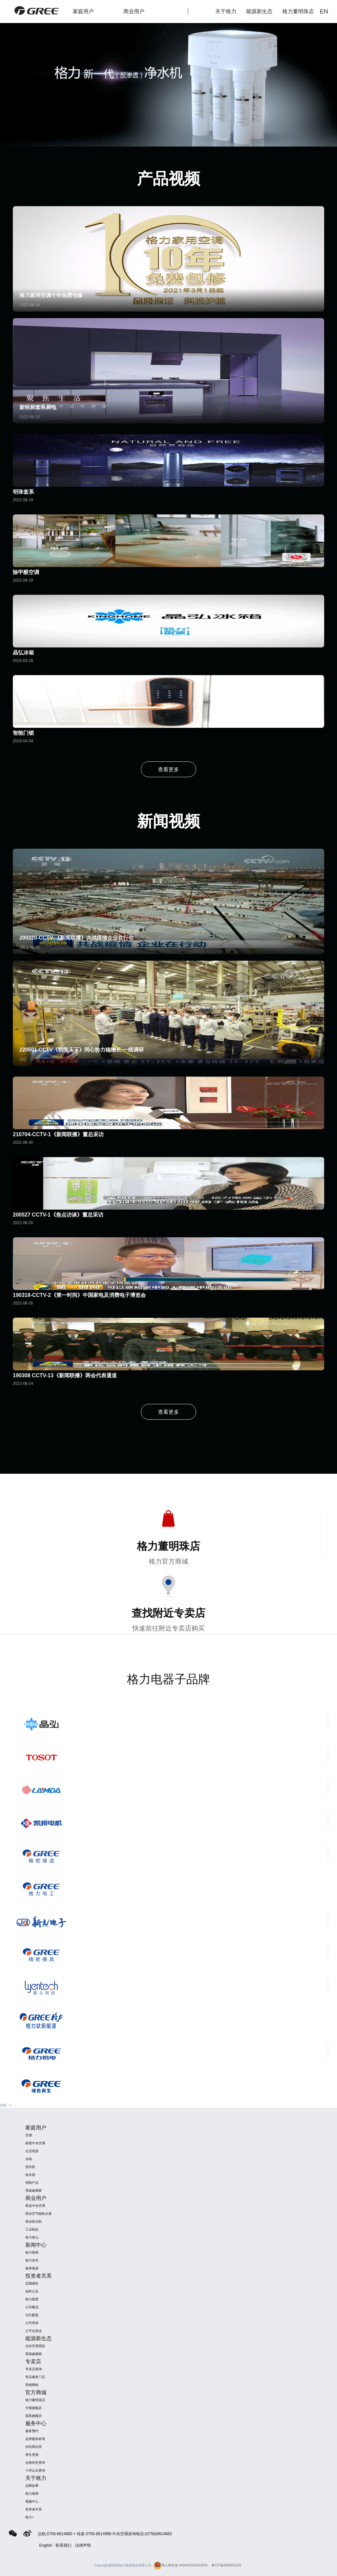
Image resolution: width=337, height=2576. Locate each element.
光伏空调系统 (35, 2346)
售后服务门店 (35, 2377)
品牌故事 (32, 2485)
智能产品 (32, 2182)
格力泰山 (32, 2237)
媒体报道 (32, 2268)
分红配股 (32, 2315)
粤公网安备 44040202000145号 (181, 2565)
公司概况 (32, 2307)
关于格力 (225, 11)
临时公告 (32, 2291)
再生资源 (32, 2454)
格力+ (29, 2517)
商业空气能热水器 (38, 2213)
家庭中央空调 (35, 2143)
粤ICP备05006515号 (226, 2565)
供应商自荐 (33, 2447)
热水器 (30, 2175)
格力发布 (32, 2260)
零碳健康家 (33, 2190)
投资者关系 (33, 2509)
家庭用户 (90, 11)
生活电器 (32, 2151)
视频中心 (32, 2501)
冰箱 (28, 2159)
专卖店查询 (33, 2369)
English (45, 2545)
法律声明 (83, 2545)
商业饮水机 (33, 2221)
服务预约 (32, 2431)
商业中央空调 (35, 2205)
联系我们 (63, 2545)
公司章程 (32, 2323)
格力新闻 (32, 2252)
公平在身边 (33, 2331)
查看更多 (168, 769)
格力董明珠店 (302, 11)
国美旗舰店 (33, 2416)
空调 (28, 2135)
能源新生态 (259, 11)
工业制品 (32, 2229)
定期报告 (32, 2283)
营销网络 (32, 2385)
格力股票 (32, 2299)
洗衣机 (30, 2167)
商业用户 (140, 11)
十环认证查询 (35, 2470)
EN (324, 11)
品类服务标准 (35, 2439)
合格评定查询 (35, 2462)
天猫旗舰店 (33, 2408)
